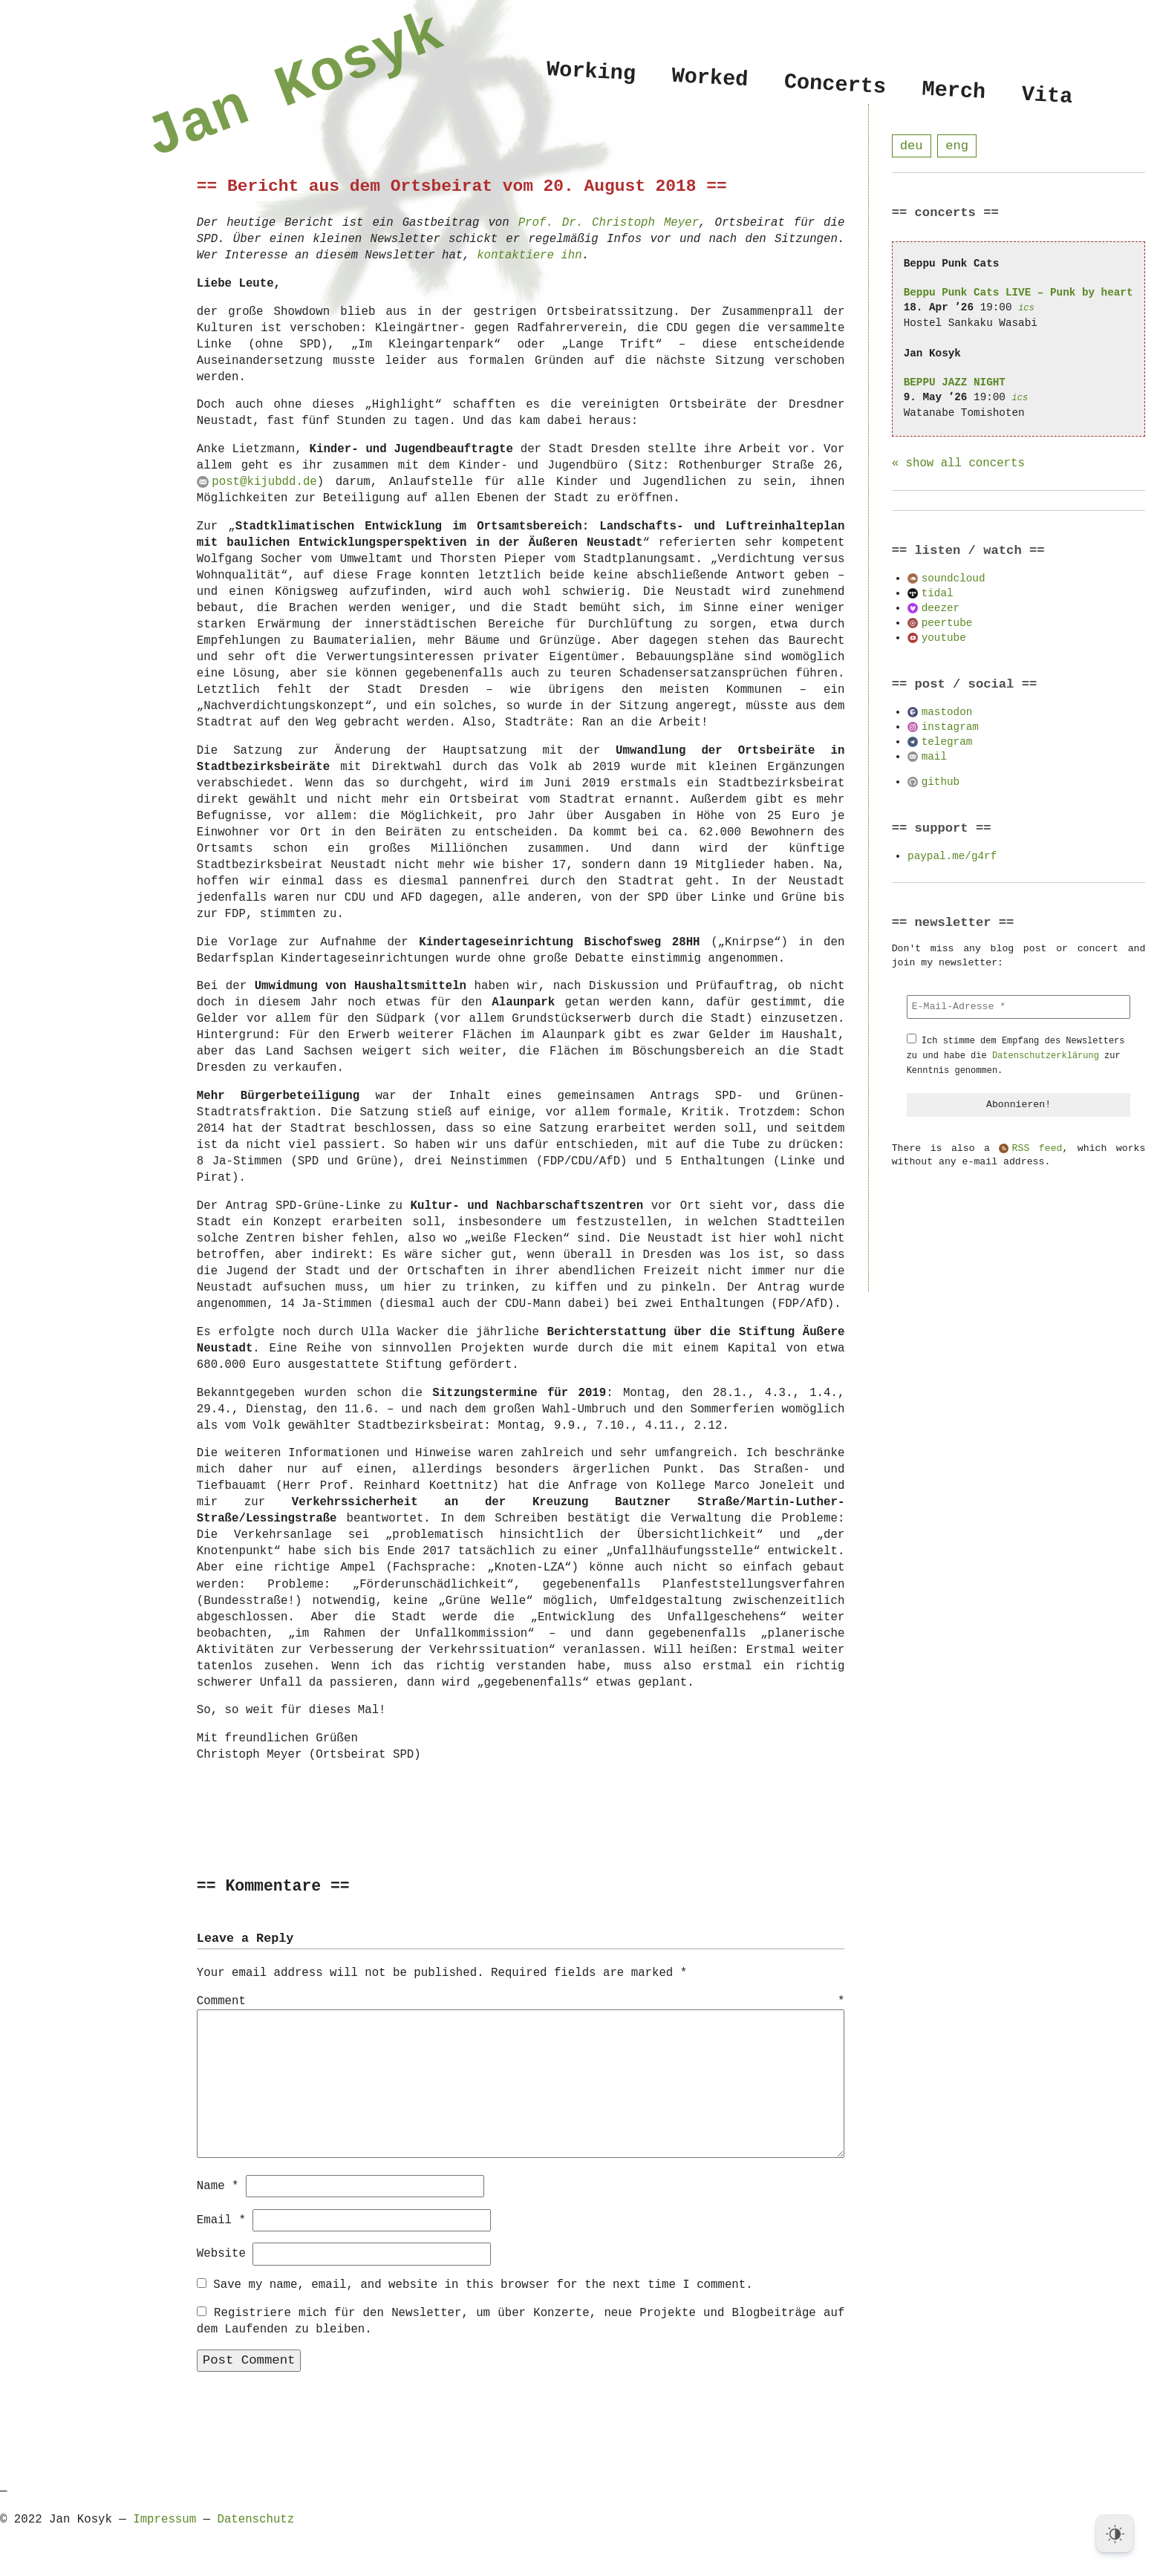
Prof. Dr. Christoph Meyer (608, 223)
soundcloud (953, 579)
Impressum (164, 2519)
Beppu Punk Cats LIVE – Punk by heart (1018, 293)
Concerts (835, 85)
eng (956, 145)
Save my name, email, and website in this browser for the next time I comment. (482, 2284)
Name (218, 2185)
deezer (940, 608)
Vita (1047, 96)
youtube (944, 638)
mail (934, 757)
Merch (954, 90)
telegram (947, 742)
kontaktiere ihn (529, 255)
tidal (938, 594)
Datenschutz (255, 2519)
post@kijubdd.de (264, 482)
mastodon (947, 712)
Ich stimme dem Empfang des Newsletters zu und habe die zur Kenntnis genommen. (1016, 1056)
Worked (710, 78)
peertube (947, 623)
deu (911, 145)
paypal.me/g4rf (952, 857)
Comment (520, 2002)
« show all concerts (958, 464)
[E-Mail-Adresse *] (1019, 1008)
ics (1026, 308)
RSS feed (1037, 1149)
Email (221, 2219)
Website (221, 2253)
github (940, 782)
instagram (950, 727)
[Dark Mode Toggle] (1115, 2534)
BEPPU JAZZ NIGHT (955, 383)
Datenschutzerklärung (1045, 1056)
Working (591, 71)
